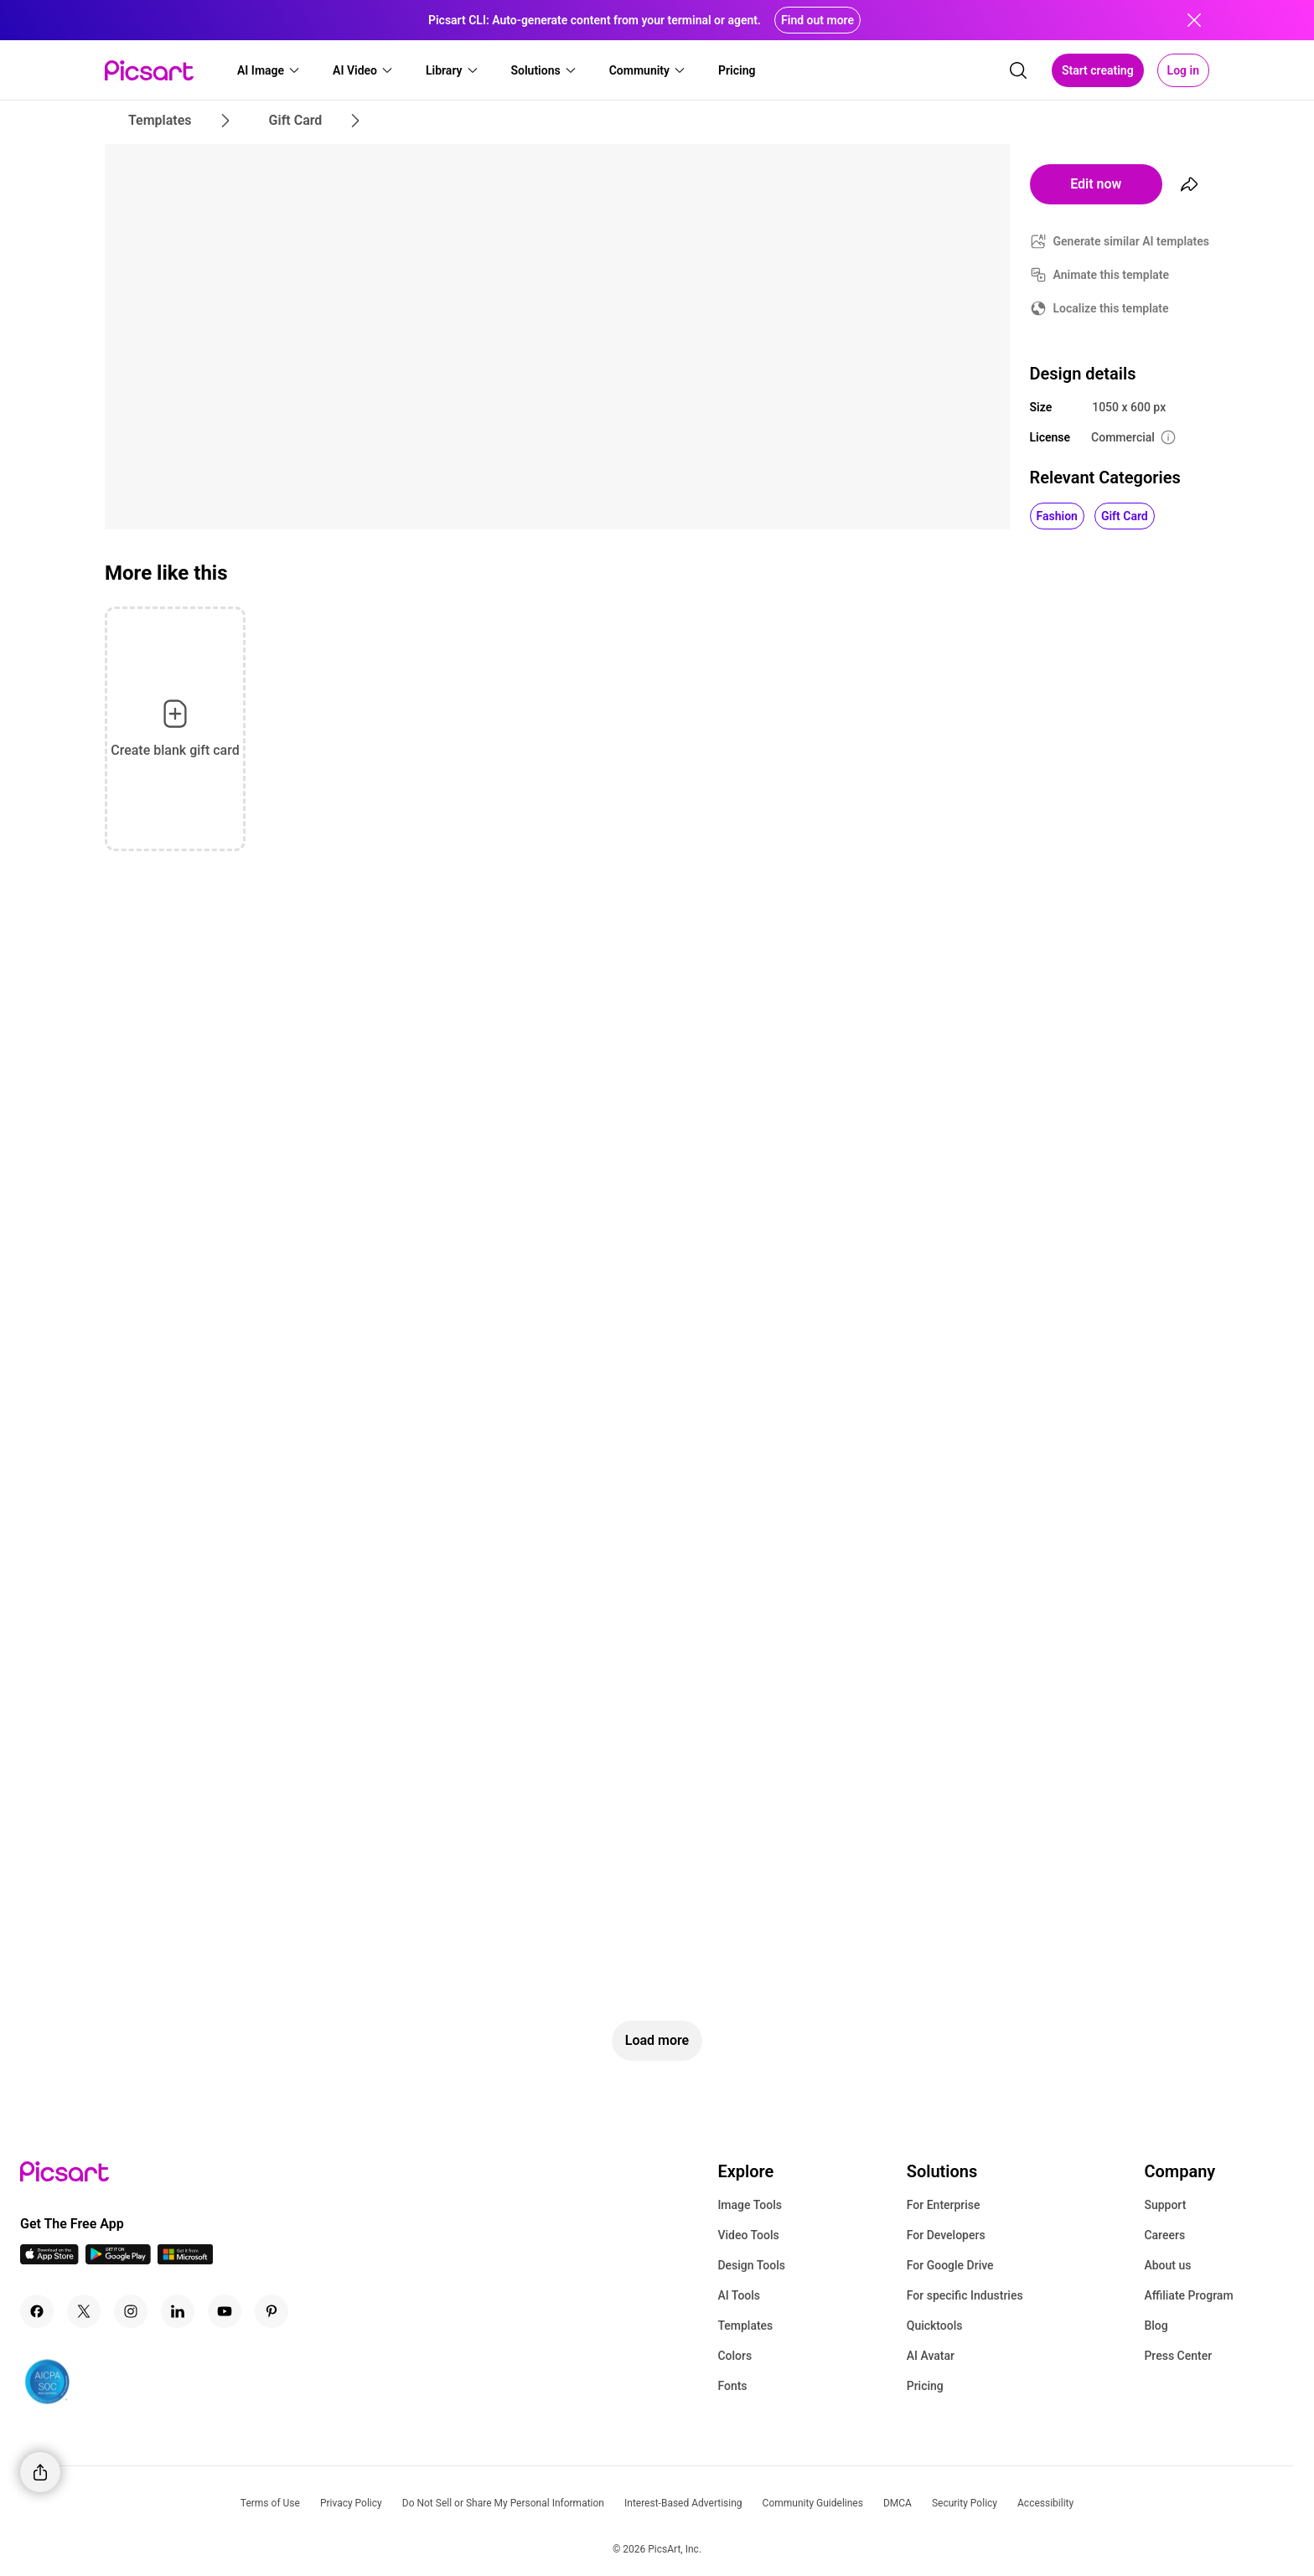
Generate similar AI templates (1131, 241)
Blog (1155, 2325)
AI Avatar (930, 2355)
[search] (1018, 70)
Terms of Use (270, 2503)
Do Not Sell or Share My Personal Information (503, 2503)
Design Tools (751, 2265)
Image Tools (749, 2205)
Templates (745, 2325)
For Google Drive (950, 2265)
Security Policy (964, 2503)
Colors (734, 2355)
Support (1165, 2205)
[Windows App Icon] (185, 2260)
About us (1167, 2265)
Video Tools (748, 2235)
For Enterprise (943, 2205)
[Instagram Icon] (130, 2311)
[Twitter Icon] (84, 2311)
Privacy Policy (351, 2503)
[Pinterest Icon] (271, 2311)
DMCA (897, 2503)
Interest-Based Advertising (683, 2503)
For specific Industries (965, 2295)
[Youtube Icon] (224, 2311)
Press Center (1178, 2355)
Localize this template (1111, 308)
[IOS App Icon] (49, 2260)
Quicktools (935, 2325)
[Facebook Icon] (37, 2311)
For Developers (946, 2235)
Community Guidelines (813, 2503)
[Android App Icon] (118, 2260)
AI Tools (738, 2295)
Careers (1164, 2235)
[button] (269, 70)
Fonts (732, 2386)
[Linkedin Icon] (177, 2311)
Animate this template (1111, 274)
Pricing (925, 2386)
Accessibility (1045, 2503)
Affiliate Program (1188, 2295)
